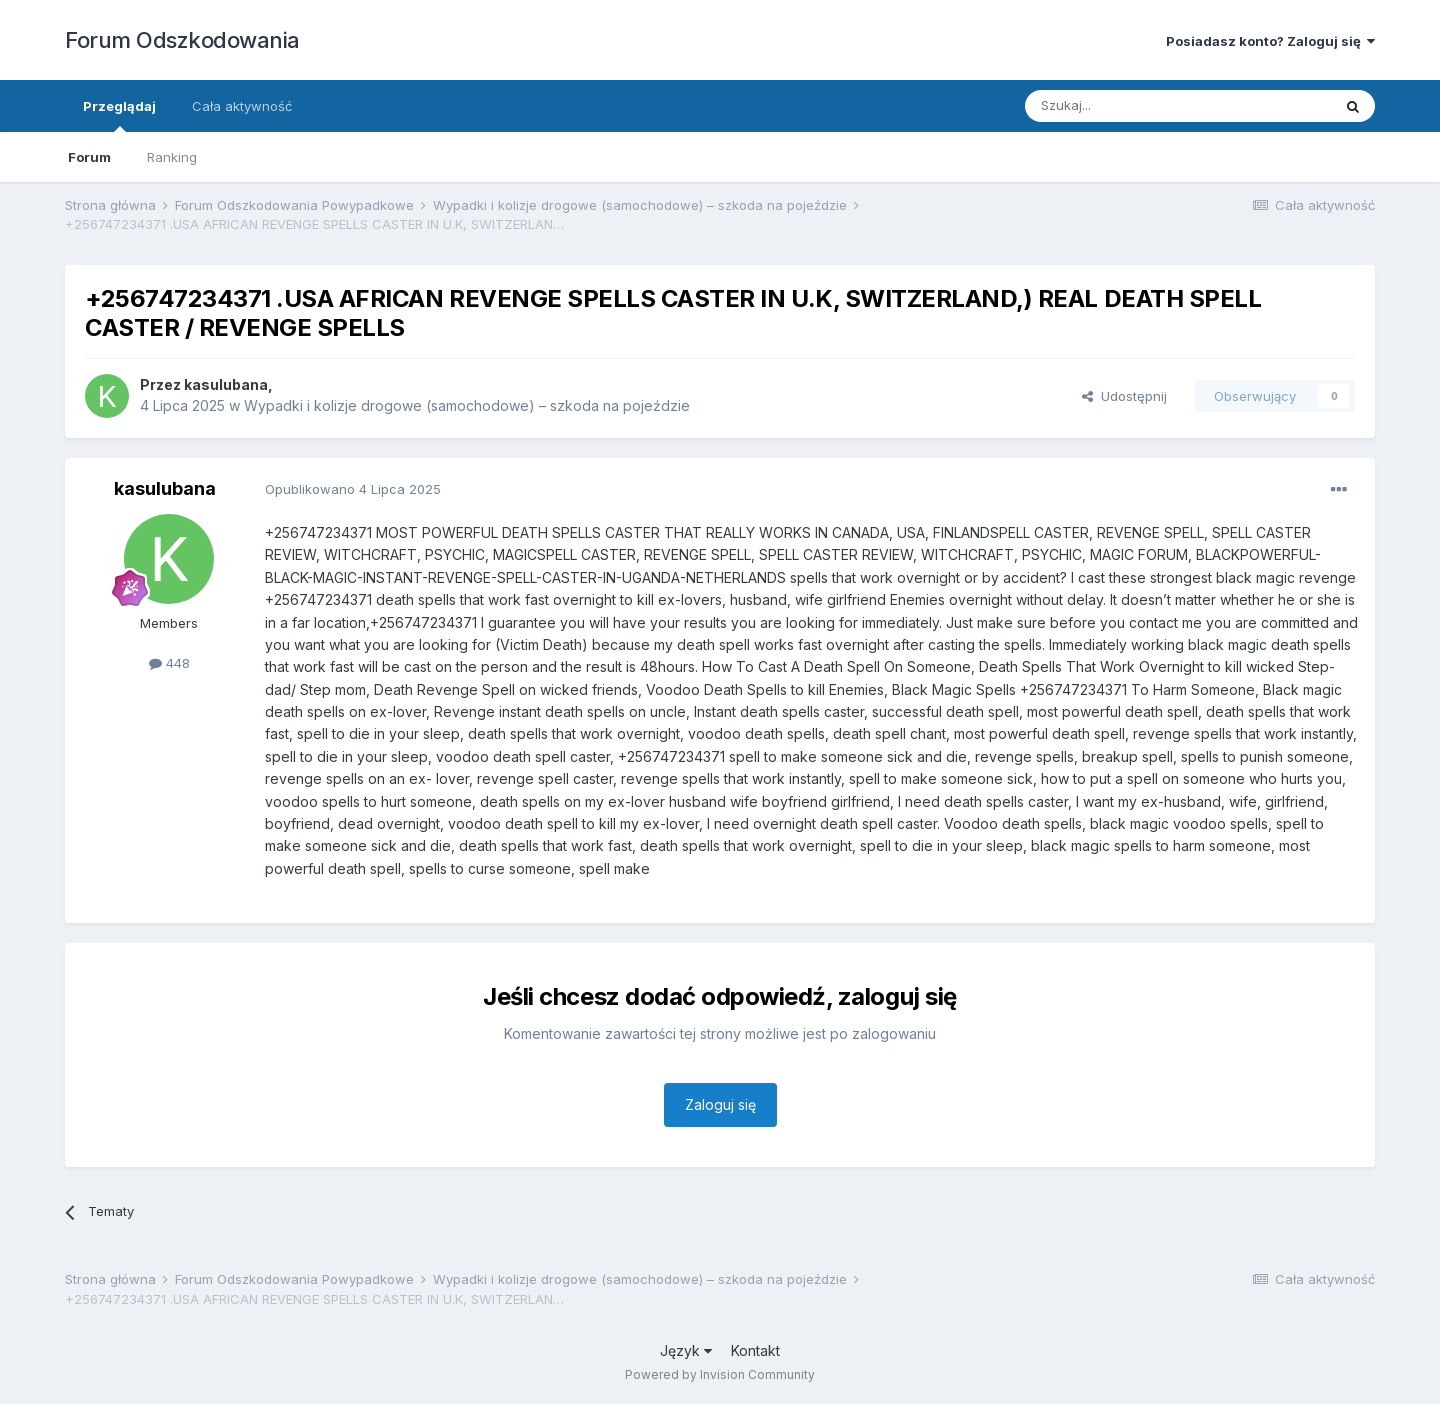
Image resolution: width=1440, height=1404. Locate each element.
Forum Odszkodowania (182, 40)
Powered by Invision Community (720, 1374)
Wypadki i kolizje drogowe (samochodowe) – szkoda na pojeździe (467, 405)
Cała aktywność (242, 106)
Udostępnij (1124, 396)
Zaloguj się (720, 1104)
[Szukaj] (1128, 106)
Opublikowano (353, 489)
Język (686, 1350)
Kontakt (755, 1350)
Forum (89, 157)
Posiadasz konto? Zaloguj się (1270, 41)
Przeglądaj (119, 115)
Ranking (172, 157)
